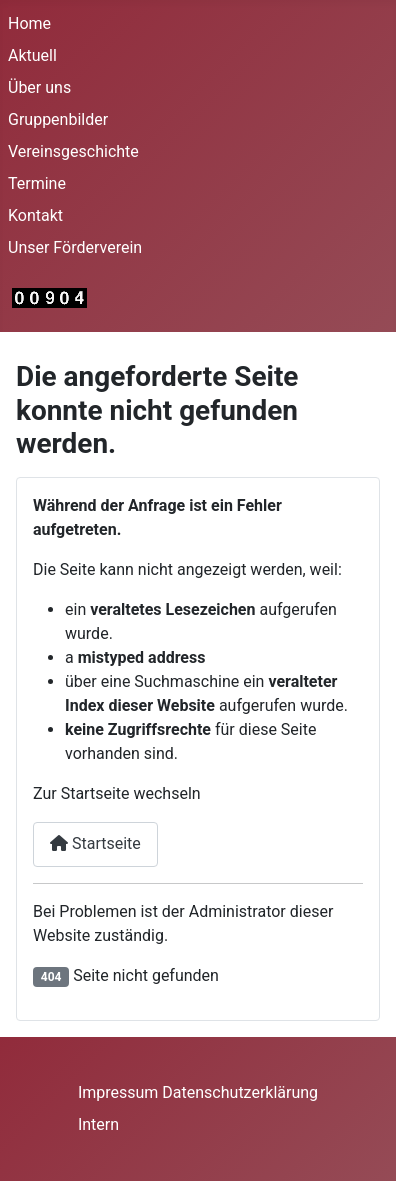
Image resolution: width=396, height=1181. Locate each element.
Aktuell (32, 55)
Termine (37, 183)
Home (29, 23)
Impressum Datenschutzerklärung (198, 1092)
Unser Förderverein (75, 247)
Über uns (39, 87)
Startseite (95, 843)
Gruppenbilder (58, 119)
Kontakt (35, 215)
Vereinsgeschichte (73, 151)
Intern (98, 1124)
